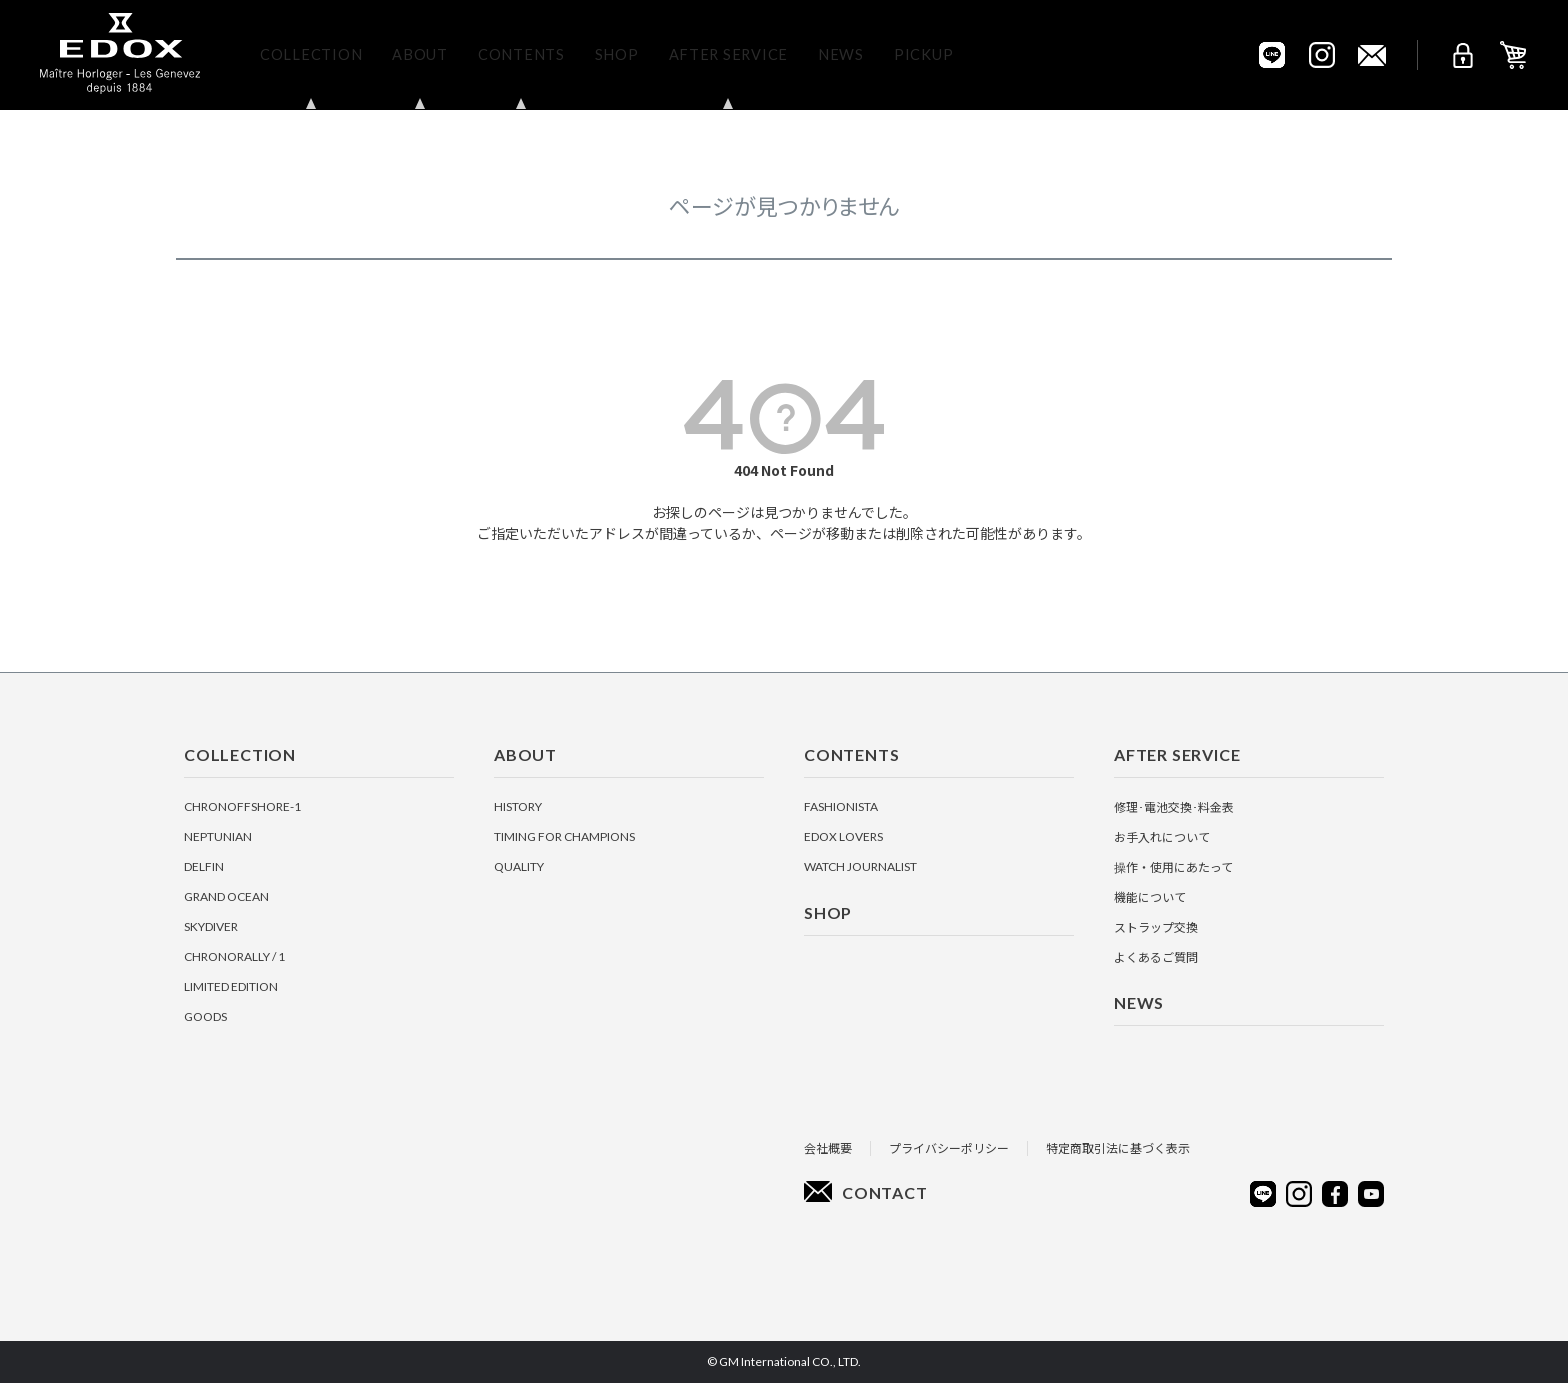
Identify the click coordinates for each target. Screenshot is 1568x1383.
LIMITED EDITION (231, 986)
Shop (617, 54)
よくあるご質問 (1156, 956)
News (841, 54)
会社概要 (828, 1147)
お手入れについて (1162, 836)
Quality (519, 866)
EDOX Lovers (843, 836)
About (420, 54)
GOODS (205, 1016)
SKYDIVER (211, 926)
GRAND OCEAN (226, 896)
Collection (311, 54)
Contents (521, 54)
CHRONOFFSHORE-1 (242, 806)
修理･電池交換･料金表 (1174, 806)
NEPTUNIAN (218, 836)
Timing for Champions (564, 836)
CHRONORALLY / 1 (234, 956)
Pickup (923, 54)
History (518, 806)
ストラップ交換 (1156, 926)
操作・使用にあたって (1173, 866)
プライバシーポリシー (949, 1147)
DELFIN (204, 866)
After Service (728, 54)
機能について (1150, 896)
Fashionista (841, 806)
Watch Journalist (860, 866)
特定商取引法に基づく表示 (1118, 1147)
